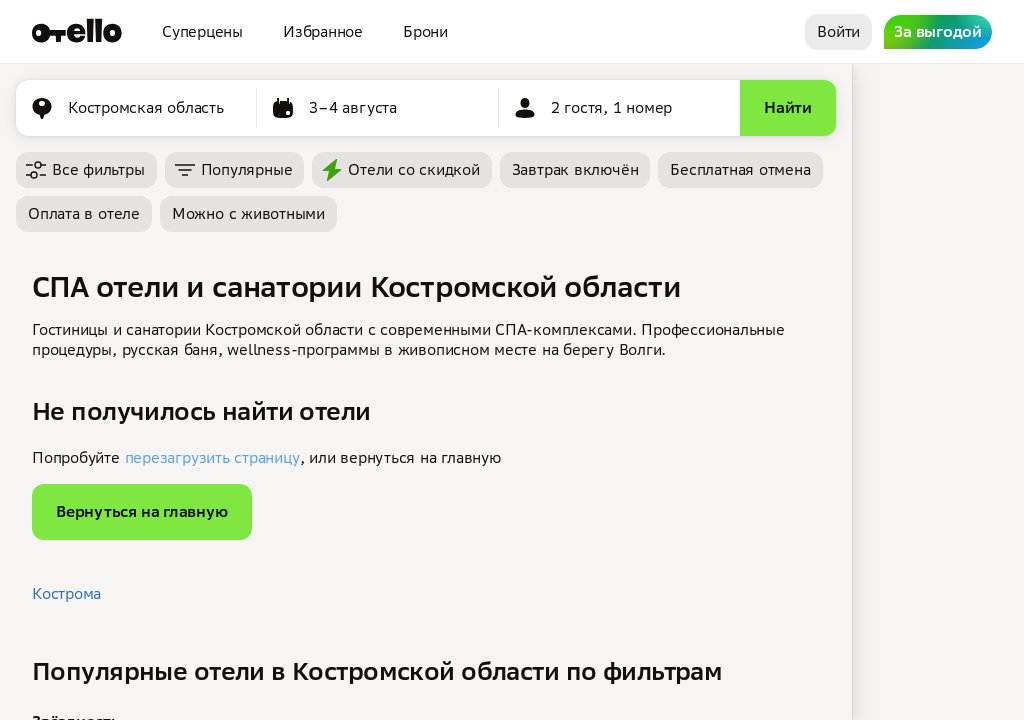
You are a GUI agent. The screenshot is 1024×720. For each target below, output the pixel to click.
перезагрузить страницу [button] (212, 457)
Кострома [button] (66, 593)
